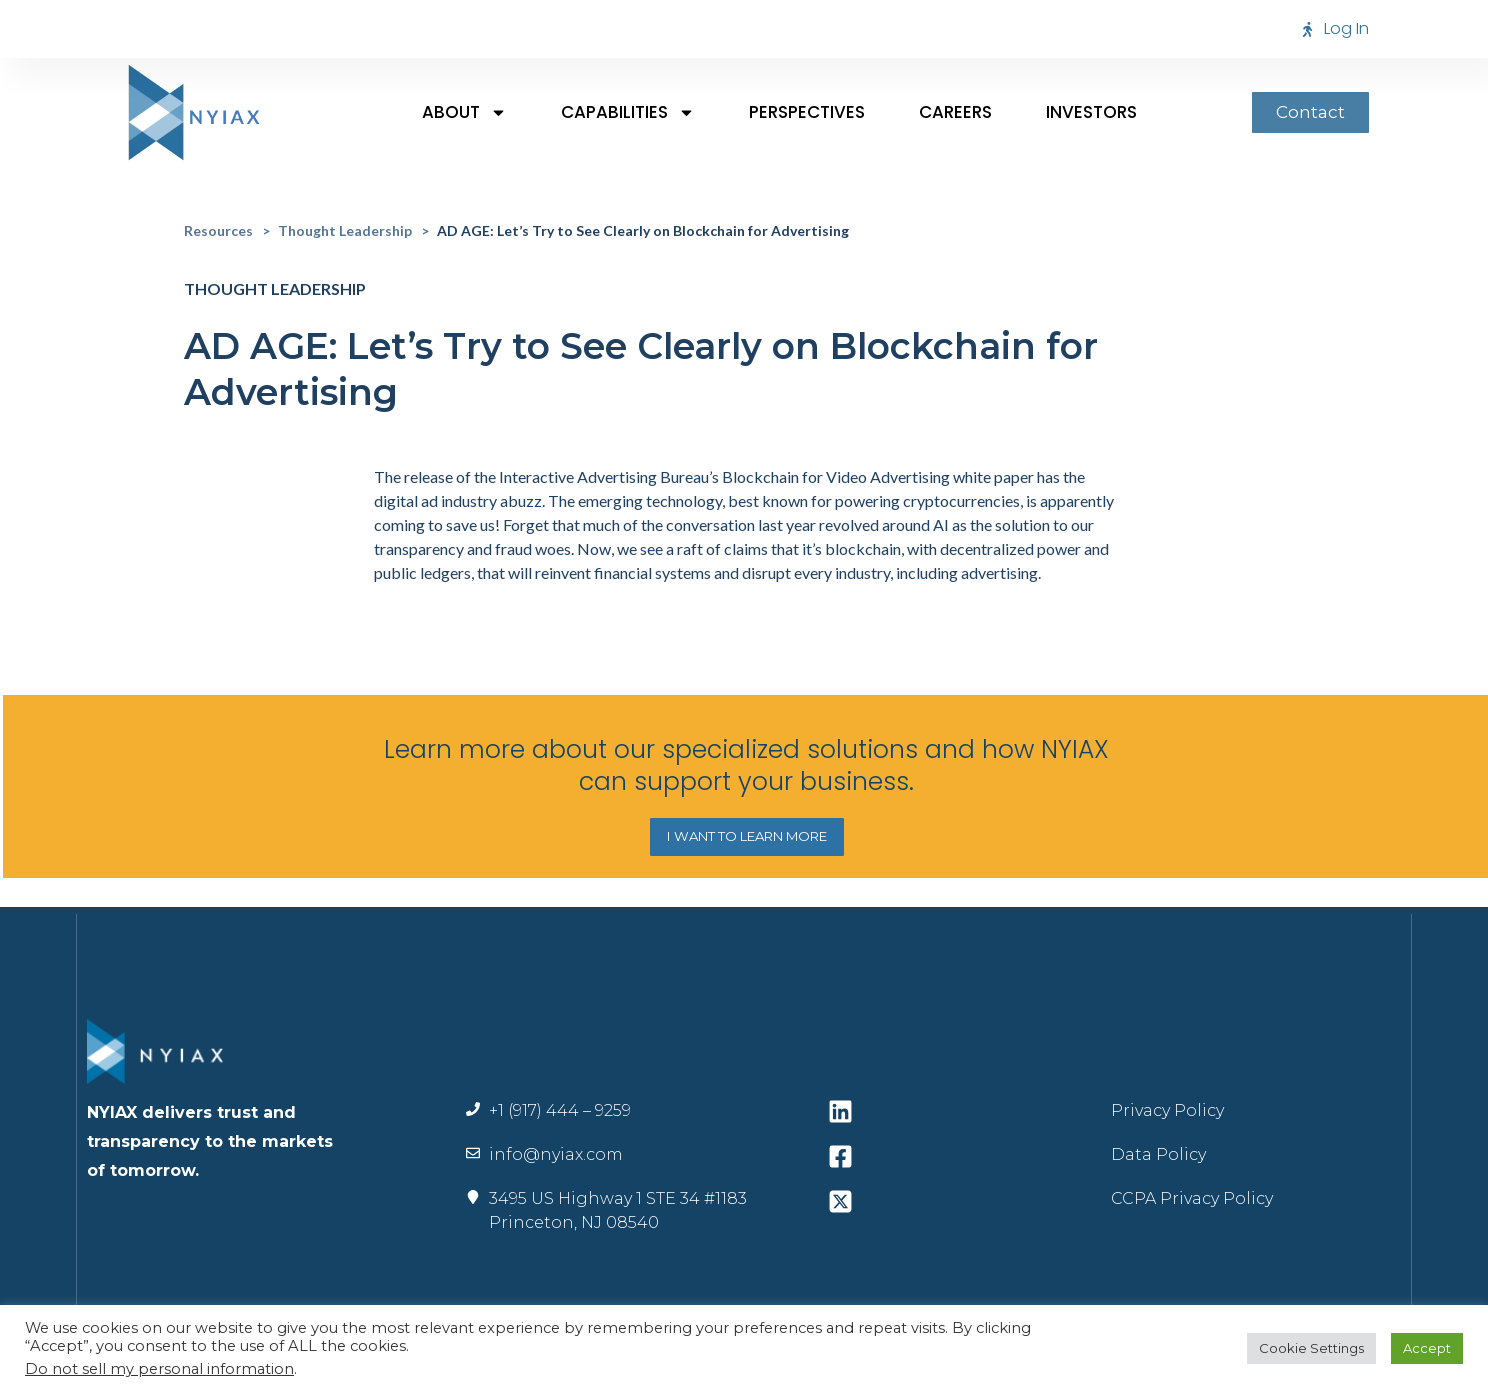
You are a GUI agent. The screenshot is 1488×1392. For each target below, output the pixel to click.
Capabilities (628, 112)
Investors (1091, 112)
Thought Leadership (345, 230)
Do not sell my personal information (159, 1369)
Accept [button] (1427, 1348)
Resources (218, 230)
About (464, 112)
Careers (955, 112)
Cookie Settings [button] (1311, 1348)
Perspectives (807, 112)
